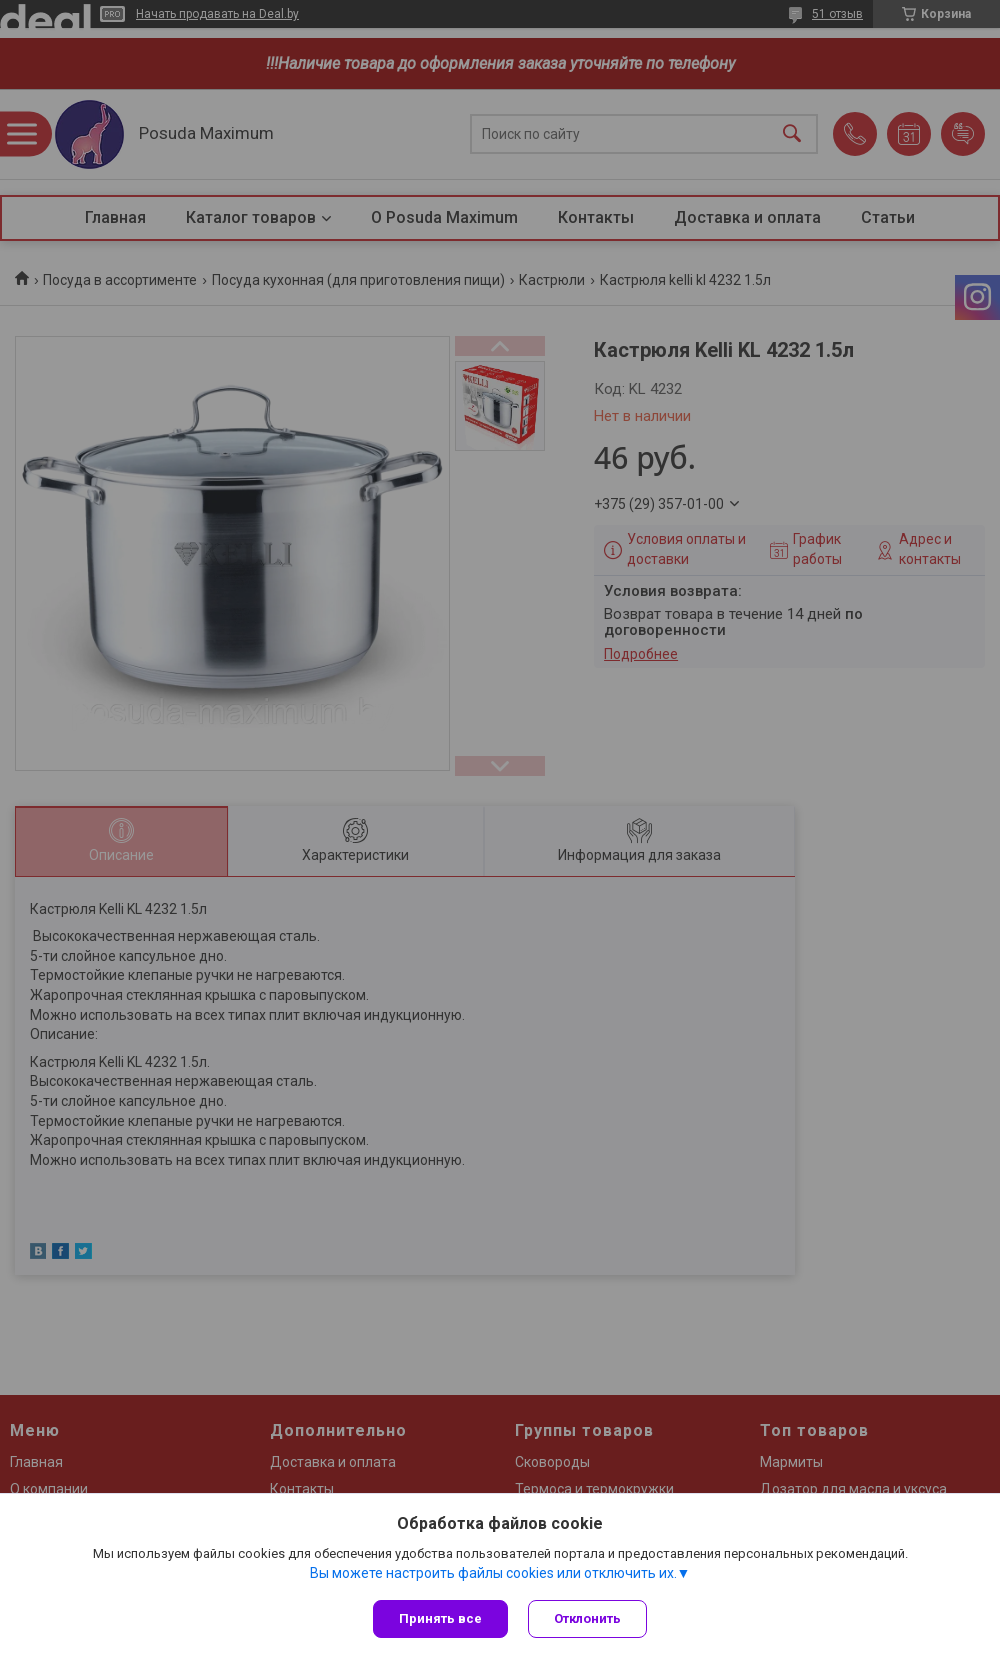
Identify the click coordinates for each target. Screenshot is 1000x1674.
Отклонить (587, 1618)
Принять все (440, 1618)
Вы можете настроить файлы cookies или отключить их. (493, 1573)
